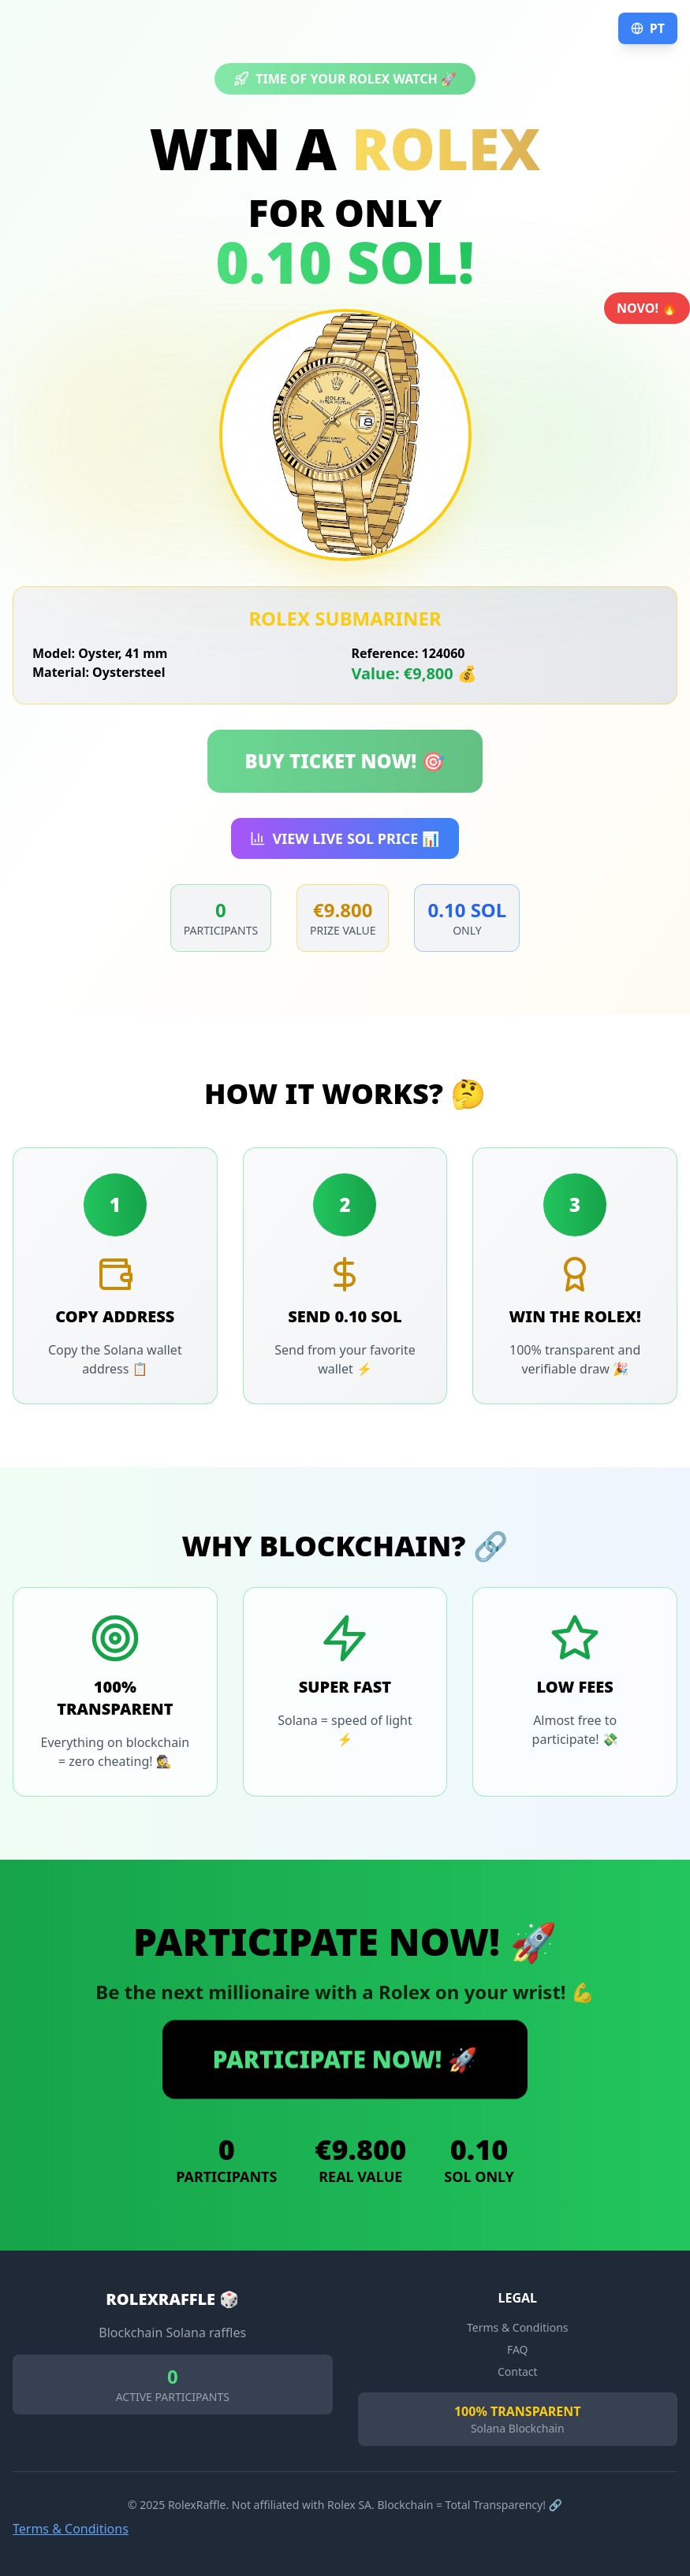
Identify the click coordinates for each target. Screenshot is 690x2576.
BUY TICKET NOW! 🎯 (345, 761)
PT (648, 28)
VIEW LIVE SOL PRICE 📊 (344, 838)
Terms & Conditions (71, 2528)
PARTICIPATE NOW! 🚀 (345, 2059)
